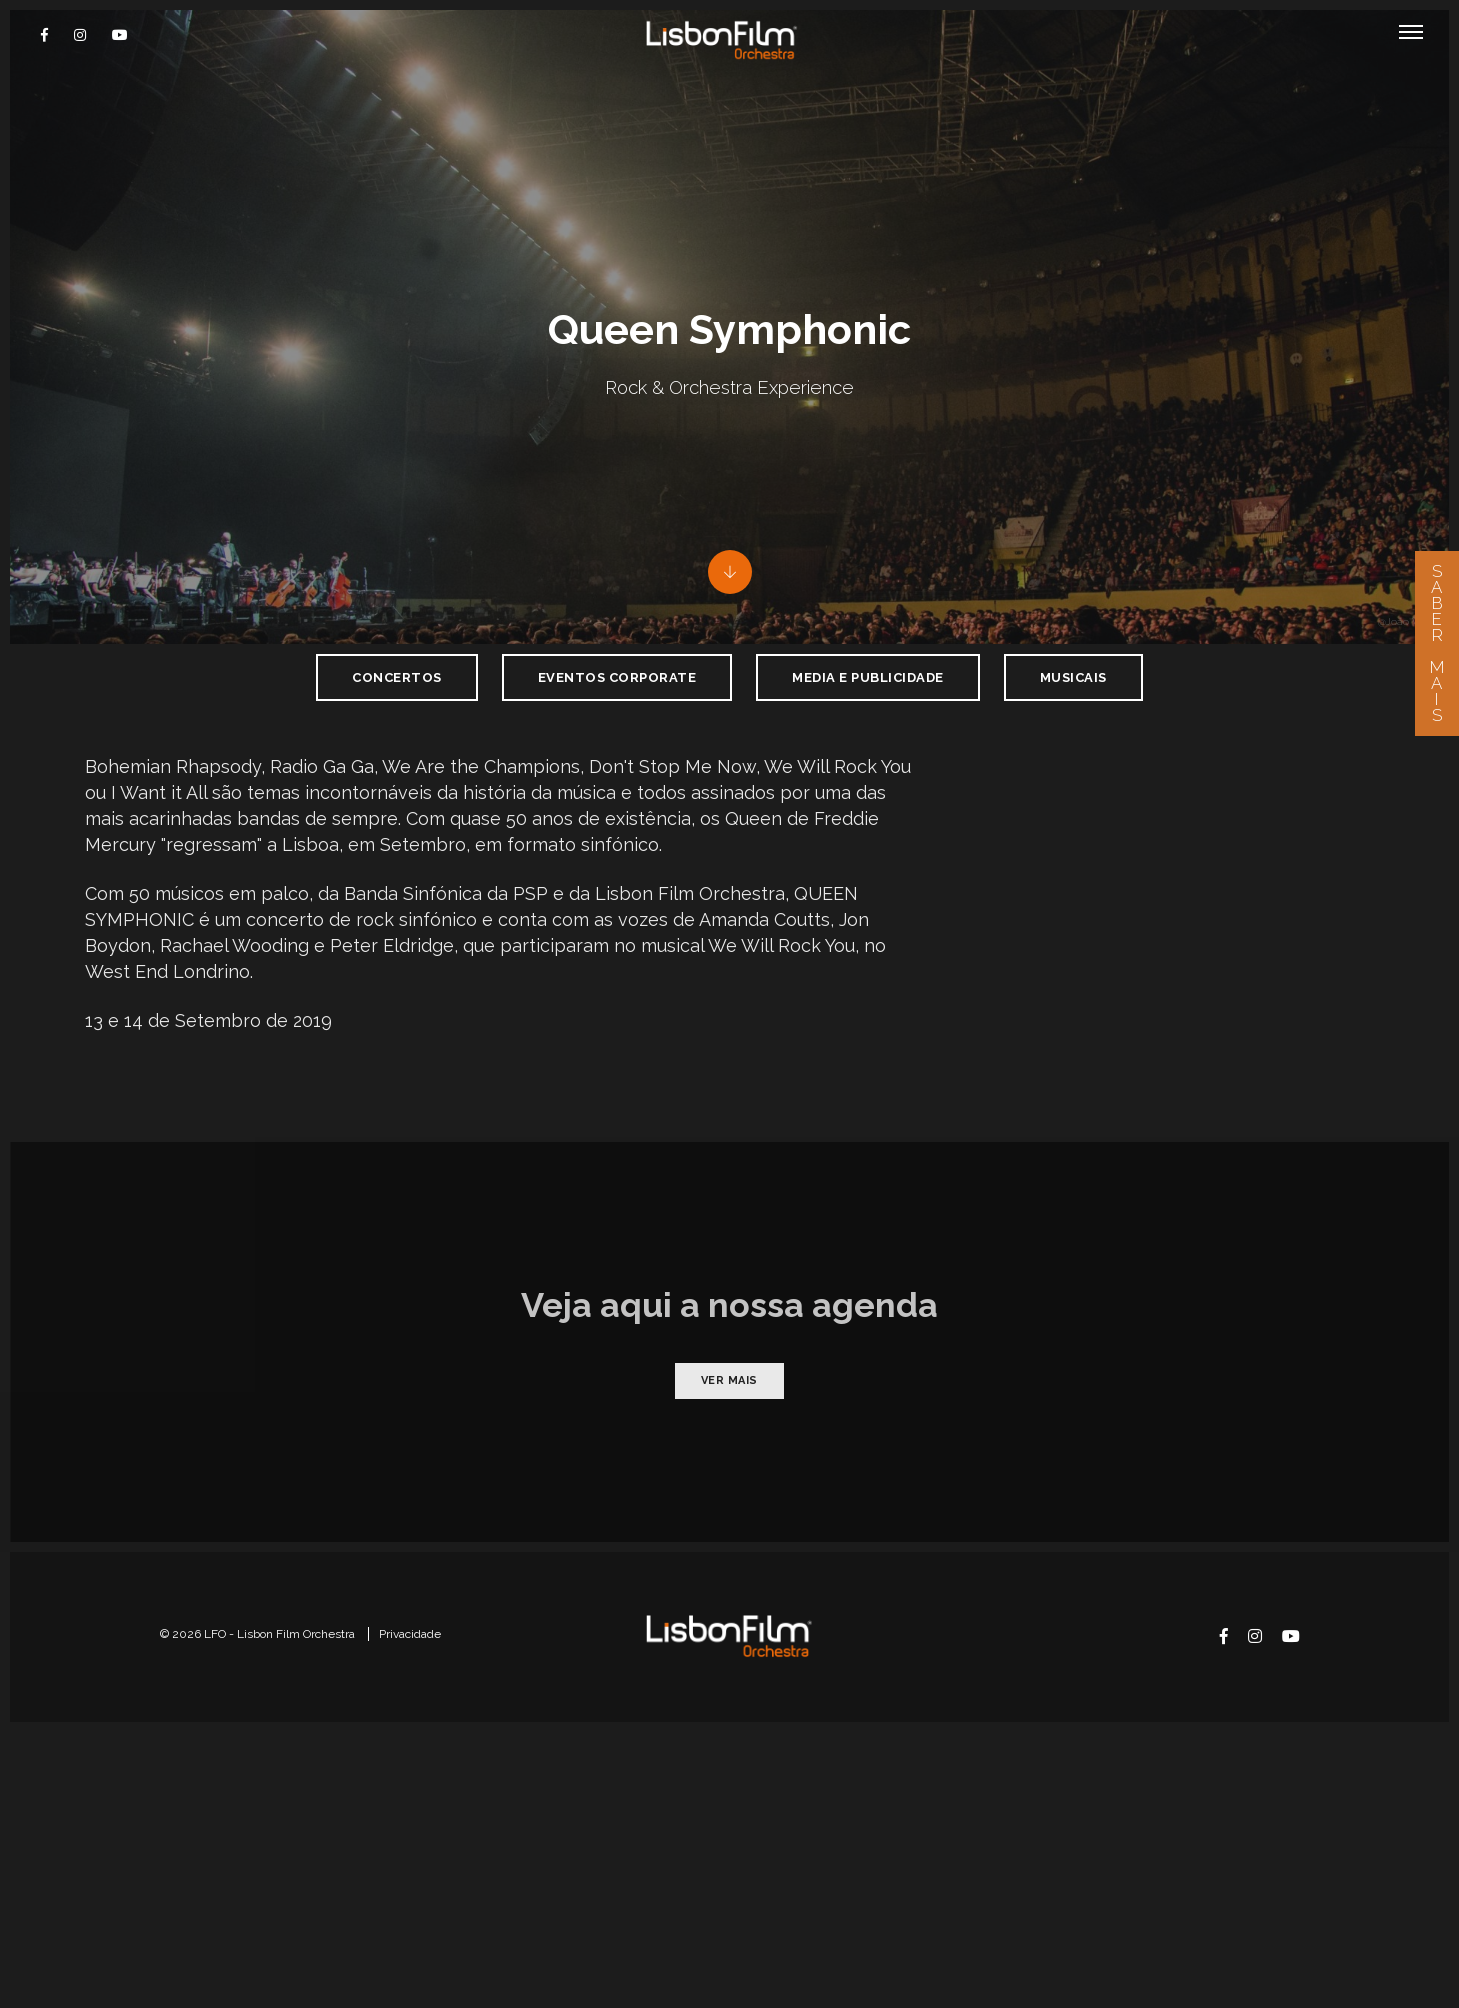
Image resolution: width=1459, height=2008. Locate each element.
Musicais (1073, 763)
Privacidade (410, 1902)
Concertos (397, 763)
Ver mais (729, 1638)
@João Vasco (1408, 707)
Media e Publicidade (868, 763)
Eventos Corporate (617, 763)
